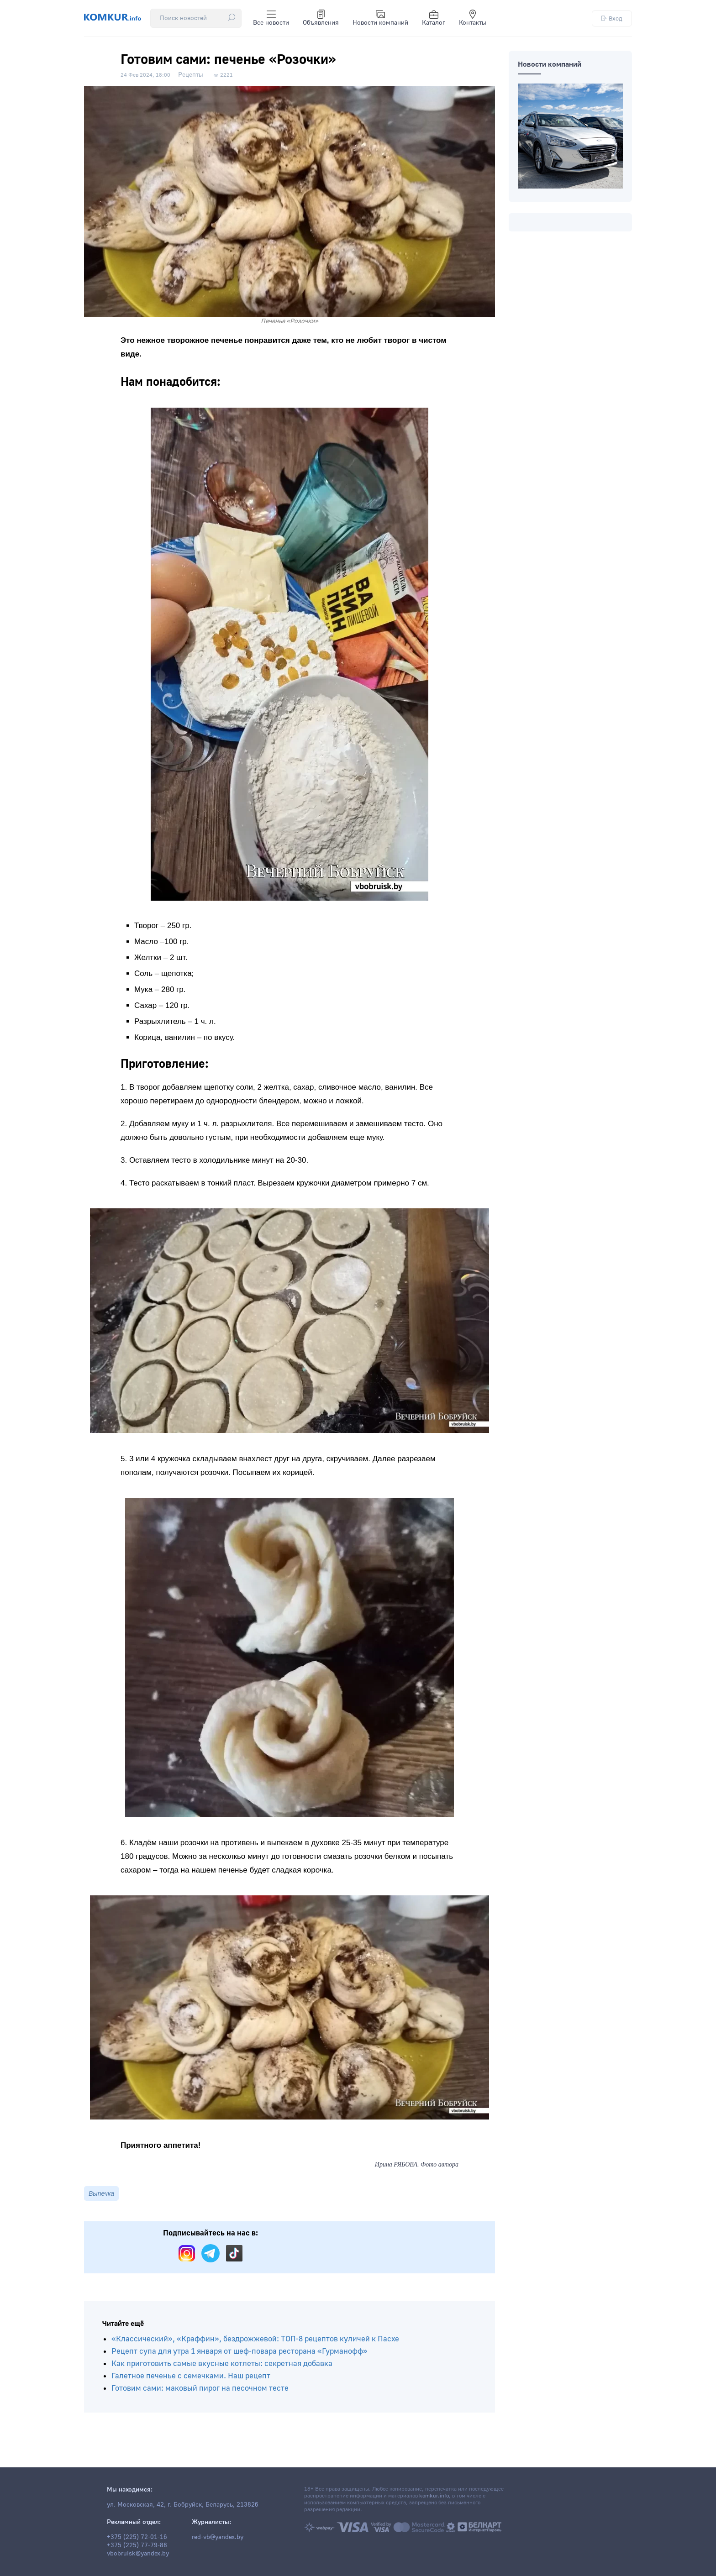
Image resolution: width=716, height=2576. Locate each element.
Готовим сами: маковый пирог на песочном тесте (200, 2388)
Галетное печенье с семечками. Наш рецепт (190, 2376)
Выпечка (101, 2193)
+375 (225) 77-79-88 (137, 2545)
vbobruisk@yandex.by (138, 2554)
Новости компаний (380, 18)
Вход (611, 18)
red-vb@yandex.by (217, 2537)
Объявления (321, 18)
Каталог (433, 18)
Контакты (472, 18)
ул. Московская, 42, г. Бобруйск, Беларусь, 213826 (182, 2505)
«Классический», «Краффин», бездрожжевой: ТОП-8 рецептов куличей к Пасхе (255, 2339)
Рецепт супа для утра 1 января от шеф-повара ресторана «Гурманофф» (239, 2351)
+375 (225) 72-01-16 (137, 2537)
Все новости (271, 18)
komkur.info (434, 2495)
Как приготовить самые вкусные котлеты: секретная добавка (221, 2363)
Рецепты (190, 75)
